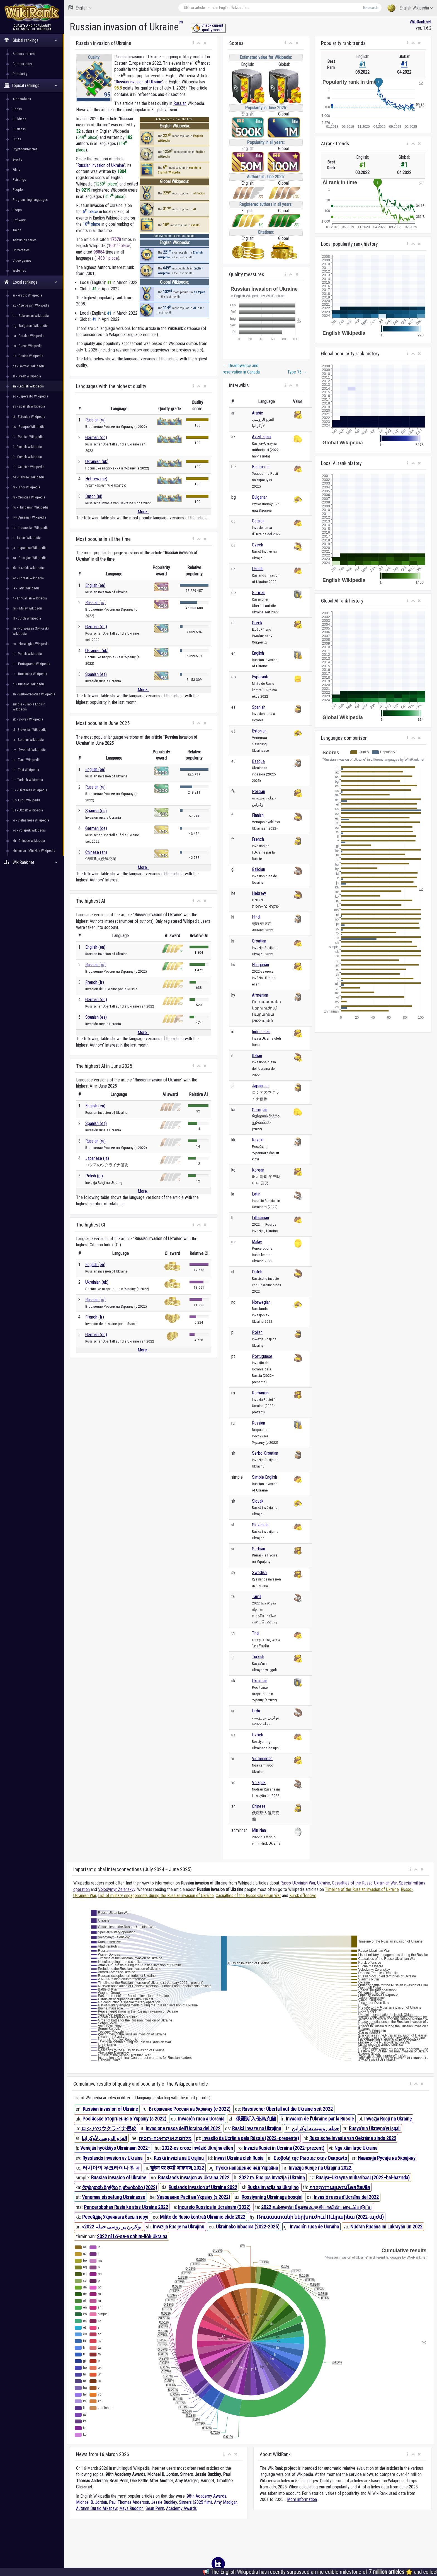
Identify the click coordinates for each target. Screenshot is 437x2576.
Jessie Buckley (164, 2502)
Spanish (258, 707)
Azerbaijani (261, 436)
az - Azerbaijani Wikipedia (31, 305)
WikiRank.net (32, 862)
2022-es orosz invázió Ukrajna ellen (197, 2148)
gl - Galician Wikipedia (28, 467)
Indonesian (261, 1031)
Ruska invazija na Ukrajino (272, 2187)
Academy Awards (181, 2508)
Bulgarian (260, 497)
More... (143, 511)
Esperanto (261, 676)
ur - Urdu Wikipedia (26, 800)
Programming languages (30, 199)
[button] (193, 43)
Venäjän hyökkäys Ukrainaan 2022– (115, 2148)
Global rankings (30, 40)
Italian (257, 1055)
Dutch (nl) (93, 496)
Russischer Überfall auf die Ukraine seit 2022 (287, 2109)
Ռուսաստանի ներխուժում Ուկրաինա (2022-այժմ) (320, 2217)
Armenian (260, 995)
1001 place (119, 245)
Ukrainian (259, 1680)
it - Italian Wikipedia (27, 538)
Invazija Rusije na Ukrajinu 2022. (320, 2168)
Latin (256, 1194)
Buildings (19, 119)
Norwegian (261, 1302)
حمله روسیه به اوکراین (315, 2128)
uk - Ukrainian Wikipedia (30, 790)
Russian (179, 103)
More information (302, 2499)
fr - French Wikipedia (27, 457)
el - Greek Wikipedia (27, 376)
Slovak (257, 1501)
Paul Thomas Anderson (129, 2502)
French (258, 839)
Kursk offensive (302, 1895)
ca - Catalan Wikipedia (28, 336)
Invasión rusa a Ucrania (201, 2119)
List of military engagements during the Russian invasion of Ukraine (156, 1895)
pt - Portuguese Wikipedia (31, 664)
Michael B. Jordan (91, 2502)
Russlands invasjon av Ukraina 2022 (193, 2177)
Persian (258, 791)
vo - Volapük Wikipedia (29, 830)
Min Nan (259, 1830)
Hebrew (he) (96, 478)
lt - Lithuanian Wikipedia (30, 598)
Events (17, 159)
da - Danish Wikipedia (28, 356)
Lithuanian (260, 1217)
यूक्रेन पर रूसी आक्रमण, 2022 (177, 2168)
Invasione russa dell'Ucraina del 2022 (183, 2128)
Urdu (256, 1711)
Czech (257, 545)
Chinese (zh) (96, 852)
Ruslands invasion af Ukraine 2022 (203, 2187)
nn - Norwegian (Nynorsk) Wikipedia (31, 630)
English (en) (95, 585)
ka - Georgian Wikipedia (30, 558)
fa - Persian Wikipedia (28, 437)
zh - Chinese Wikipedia (29, 840)
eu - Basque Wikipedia (29, 427)
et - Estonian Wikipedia (29, 417)
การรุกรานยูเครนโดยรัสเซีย (339, 2187)
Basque (258, 761)
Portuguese (262, 1356)
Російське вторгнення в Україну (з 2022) (124, 2119)
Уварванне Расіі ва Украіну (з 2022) (193, 2197)
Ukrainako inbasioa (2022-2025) (248, 2227)
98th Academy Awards (206, 2496)
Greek (257, 622)
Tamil (256, 1596)
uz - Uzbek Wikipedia (28, 810)
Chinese (259, 1806)
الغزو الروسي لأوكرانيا (104, 2138)
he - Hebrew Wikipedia (29, 477)
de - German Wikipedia (29, 366)
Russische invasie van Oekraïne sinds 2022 (352, 2138)
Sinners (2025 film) (195, 2502)
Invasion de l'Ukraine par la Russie (320, 2119)
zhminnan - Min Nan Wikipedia (34, 851)
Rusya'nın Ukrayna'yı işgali (374, 2128)
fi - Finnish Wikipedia (27, 447)
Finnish (258, 815)
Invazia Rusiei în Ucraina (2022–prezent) (284, 2148)
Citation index (23, 64)
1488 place (107, 258)
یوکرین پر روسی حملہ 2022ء (111, 2227)
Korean (258, 1170)
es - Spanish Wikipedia (29, 406)
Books (17, 109)
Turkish (258, 1656)
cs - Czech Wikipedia (27, 346)
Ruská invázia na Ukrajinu (179, 2158)
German (258, 592)
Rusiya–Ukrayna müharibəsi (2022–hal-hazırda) (363, 2177)
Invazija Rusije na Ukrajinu (178, 2227)
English (79, 8)
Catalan (258, 521)
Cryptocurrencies (25, 149)
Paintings (19, 179)
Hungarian (260, 964)
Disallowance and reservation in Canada (241, 368)
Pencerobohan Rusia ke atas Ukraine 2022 (126, 2207)
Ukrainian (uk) (96, 461)
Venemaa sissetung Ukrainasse (113, 2197)
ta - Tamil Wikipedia (26, 760)
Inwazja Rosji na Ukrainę (388, 2119)
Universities (21, 250)
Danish (257, 568)
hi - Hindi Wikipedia (26, 487)
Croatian (259, 941)
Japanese (260, 1085)
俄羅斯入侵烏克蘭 (256, 2119)
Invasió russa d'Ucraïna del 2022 (346, 2197)
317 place (114, 196)
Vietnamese (262, 1758)
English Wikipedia (410, 8)
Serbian (258, 1548)
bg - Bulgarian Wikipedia (30, 326)
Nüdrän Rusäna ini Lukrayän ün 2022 (386, 2227)
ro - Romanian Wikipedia (30, 674)
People (18, 189)
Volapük (259, 1782)
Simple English (264, 1477)
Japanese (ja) (97, 1158)
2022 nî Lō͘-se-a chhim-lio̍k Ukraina (132, 2236)
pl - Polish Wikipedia (27, 654)
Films (16, 169)
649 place (87, 137)
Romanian (260, 1393)
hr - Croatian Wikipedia (29, 497)
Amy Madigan (225, 2502)
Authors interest (24, 54)
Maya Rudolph (131, 2508)
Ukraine (323, 1883)
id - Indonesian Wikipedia (30, 528)
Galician (258, 869)
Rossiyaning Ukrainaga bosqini (272, 2197)
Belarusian (261, 466)
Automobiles (22, 99)
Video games (22, 260)
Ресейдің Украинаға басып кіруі (115, 2217)
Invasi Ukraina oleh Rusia (238, 2158)
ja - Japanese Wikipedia (30, 548)
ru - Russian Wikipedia (29, 684)
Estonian (259, 731)
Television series (25, 240)
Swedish (259, 1572)
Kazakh (258, 1140)
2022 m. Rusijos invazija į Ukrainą (272, 2177)
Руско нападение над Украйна (247, 2168)
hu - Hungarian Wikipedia (30, 507)
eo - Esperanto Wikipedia (30, 396)
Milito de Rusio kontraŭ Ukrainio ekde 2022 (202, 2217)
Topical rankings (30, 85)
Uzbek (257, 1735)
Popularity (20, 74)
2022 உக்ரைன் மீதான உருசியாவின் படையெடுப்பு (316, 2207)
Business (19, 129)
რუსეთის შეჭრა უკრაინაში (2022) (119, 2187)
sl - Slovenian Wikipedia (30, 729)
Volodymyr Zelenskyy (116, 1889)
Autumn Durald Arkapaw (96, 2508)
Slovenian (260, 1524)
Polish (257, 1332)
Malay (257, 1241)
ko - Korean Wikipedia (28, 578)
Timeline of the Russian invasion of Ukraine (362, 1889)
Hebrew (259, 893)
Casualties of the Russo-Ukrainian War (364, 1883)
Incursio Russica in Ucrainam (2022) (214, 2207)
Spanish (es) (96, 674)
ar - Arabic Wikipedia (27, 295)
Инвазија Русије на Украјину (387, 2158)
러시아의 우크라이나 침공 (111, 2168)
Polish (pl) (94, 1176)
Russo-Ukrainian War (297, 1883)
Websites (19, 270)
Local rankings (30, 282)
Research (370, 7)
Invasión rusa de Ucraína (314, 2227)
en (181, 22)
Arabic (257, 413)
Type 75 (297, 372)
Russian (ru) (95, 420)
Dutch (257, 1271)
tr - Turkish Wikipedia (28, 780)
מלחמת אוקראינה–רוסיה (165, 2138)
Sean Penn (154, 2508)
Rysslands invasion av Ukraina (112, 2158)
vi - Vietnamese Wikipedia (31, 820)
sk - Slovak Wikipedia (28, 719)
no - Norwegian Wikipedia (31, 644)
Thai (255, 1633)
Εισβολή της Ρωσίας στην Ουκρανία (310, 2158)
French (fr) (94, 982)
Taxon (17, 230)
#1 (362, 64)
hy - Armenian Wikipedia (29, 517)
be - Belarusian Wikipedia (31, 316)
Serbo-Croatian (265, 1453)
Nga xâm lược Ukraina (355, 2148)
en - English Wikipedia (28, 386)
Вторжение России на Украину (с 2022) (189, 2109)
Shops (17, 210)
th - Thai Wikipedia (26, 770)
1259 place (106, 184)
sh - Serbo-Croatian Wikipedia (34, 694)
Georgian (259, 1109)
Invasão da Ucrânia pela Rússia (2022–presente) (250, 2138)
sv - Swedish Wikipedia (29, 750)
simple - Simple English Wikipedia (29, 706)
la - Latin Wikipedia (26, 588)
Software (19, 220)
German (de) (96, 437)
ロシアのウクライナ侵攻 (108, 2128)
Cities (17, 139)
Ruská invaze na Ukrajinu (256, 2128)
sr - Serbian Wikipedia (28, 740)
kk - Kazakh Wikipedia (28, 568)
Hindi (256, 917)
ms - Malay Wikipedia (28, 608)
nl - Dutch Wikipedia (27, 618)
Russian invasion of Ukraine (139, 82)
